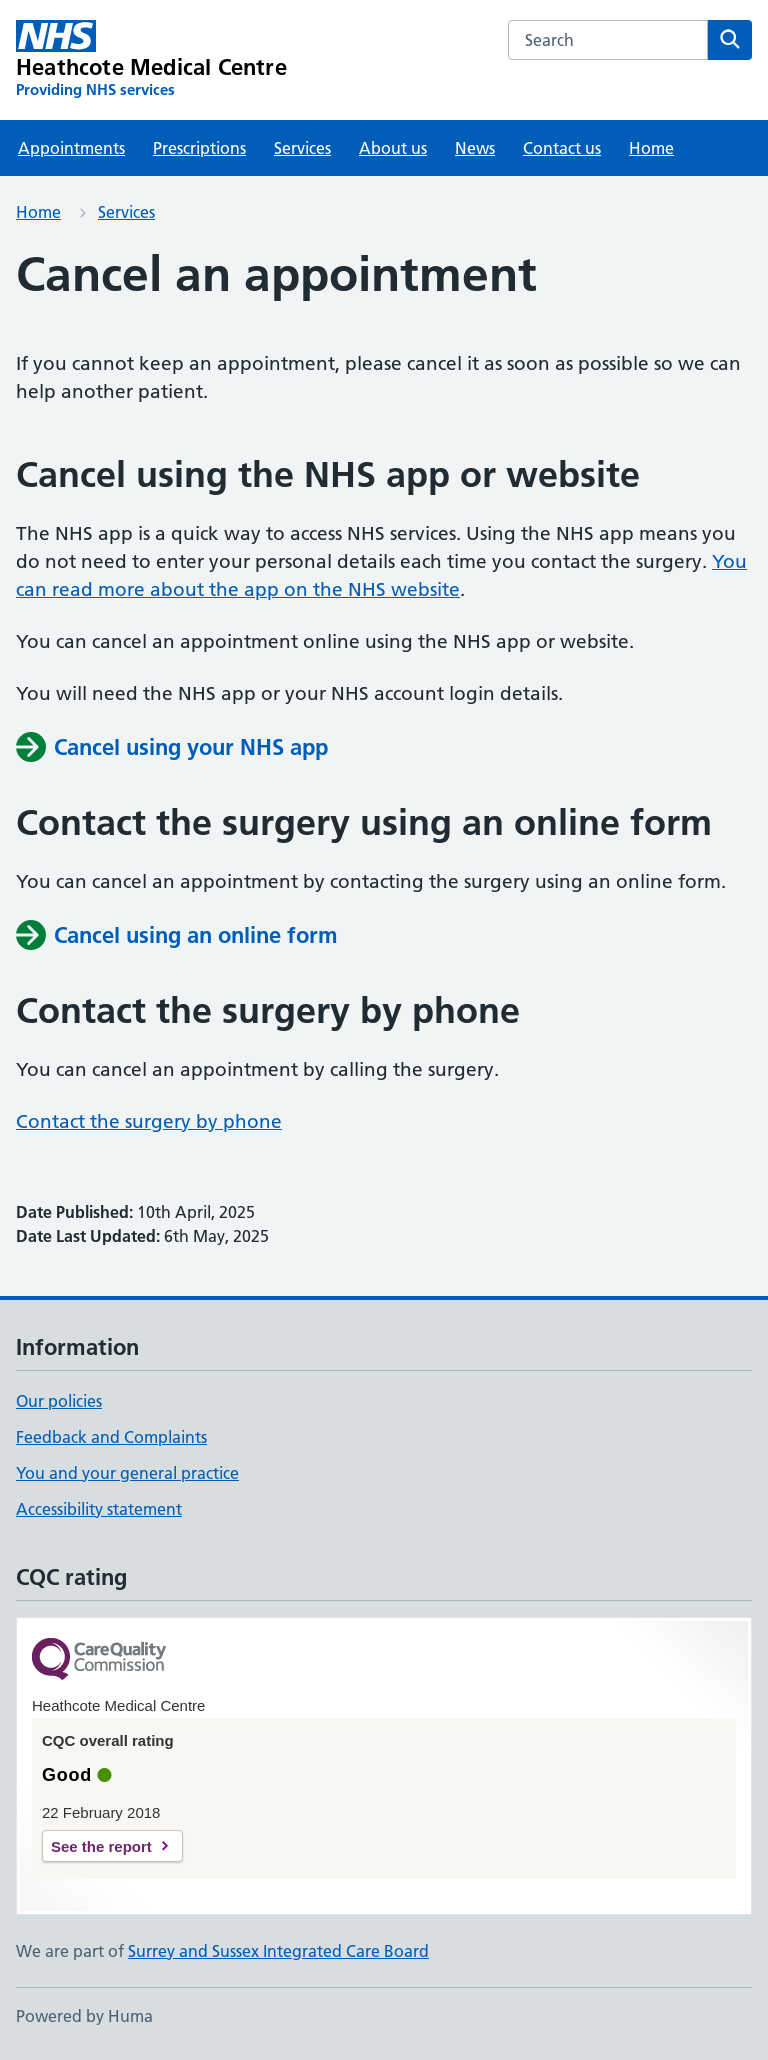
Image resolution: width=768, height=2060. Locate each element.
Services (302, 148)
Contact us (562, 148)
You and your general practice (127, 1473)
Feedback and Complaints (111, 1437)
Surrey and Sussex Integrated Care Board (278, 1951)
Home (651, 148)
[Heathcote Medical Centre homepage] (151, 60)
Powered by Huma (84, 2016)
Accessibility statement (99, 1509)
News (475, 148)
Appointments (71, 148)
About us (393, 148)
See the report (101, 1846)
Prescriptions (199, 148)
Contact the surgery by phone (149, 1121)
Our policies (59, 1401)
